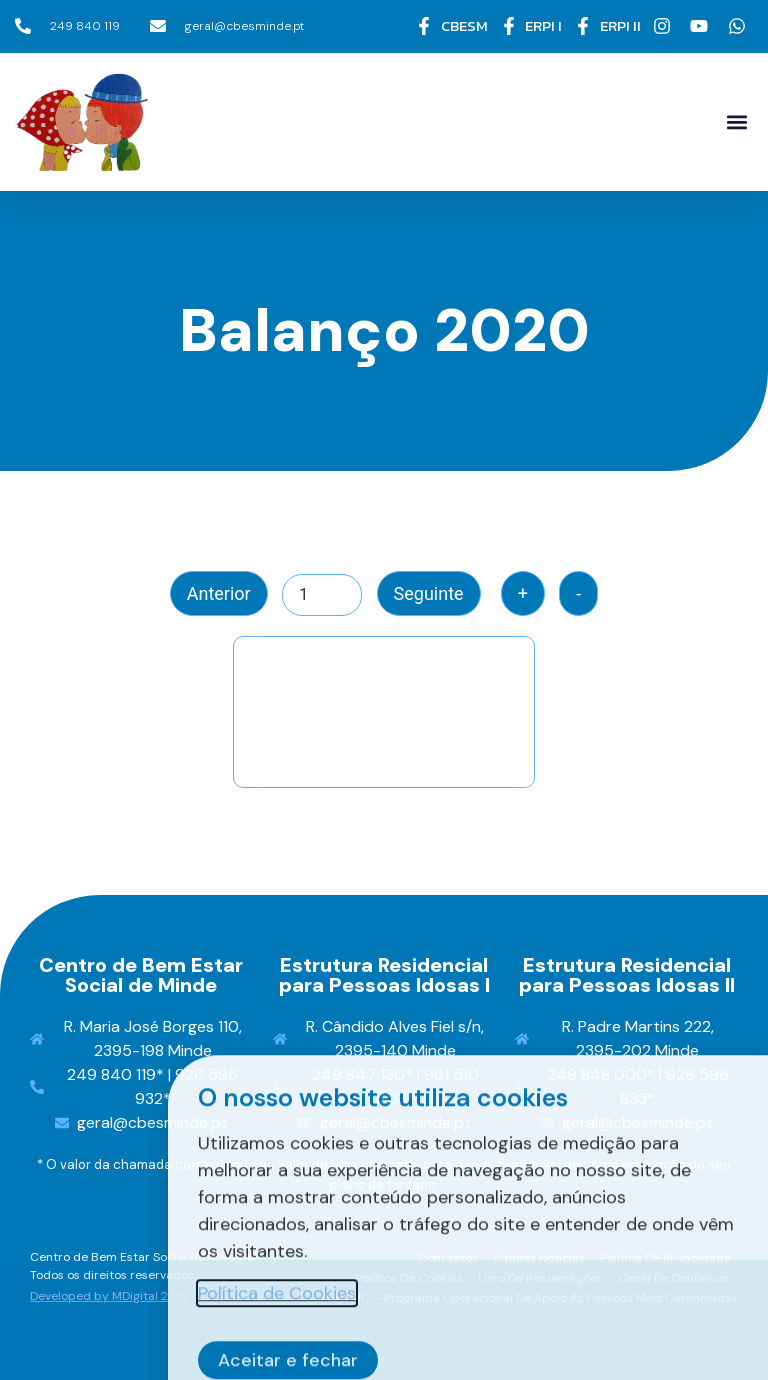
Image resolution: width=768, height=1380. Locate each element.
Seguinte (429, 593)
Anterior (219, 593)
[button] (736, 121)
